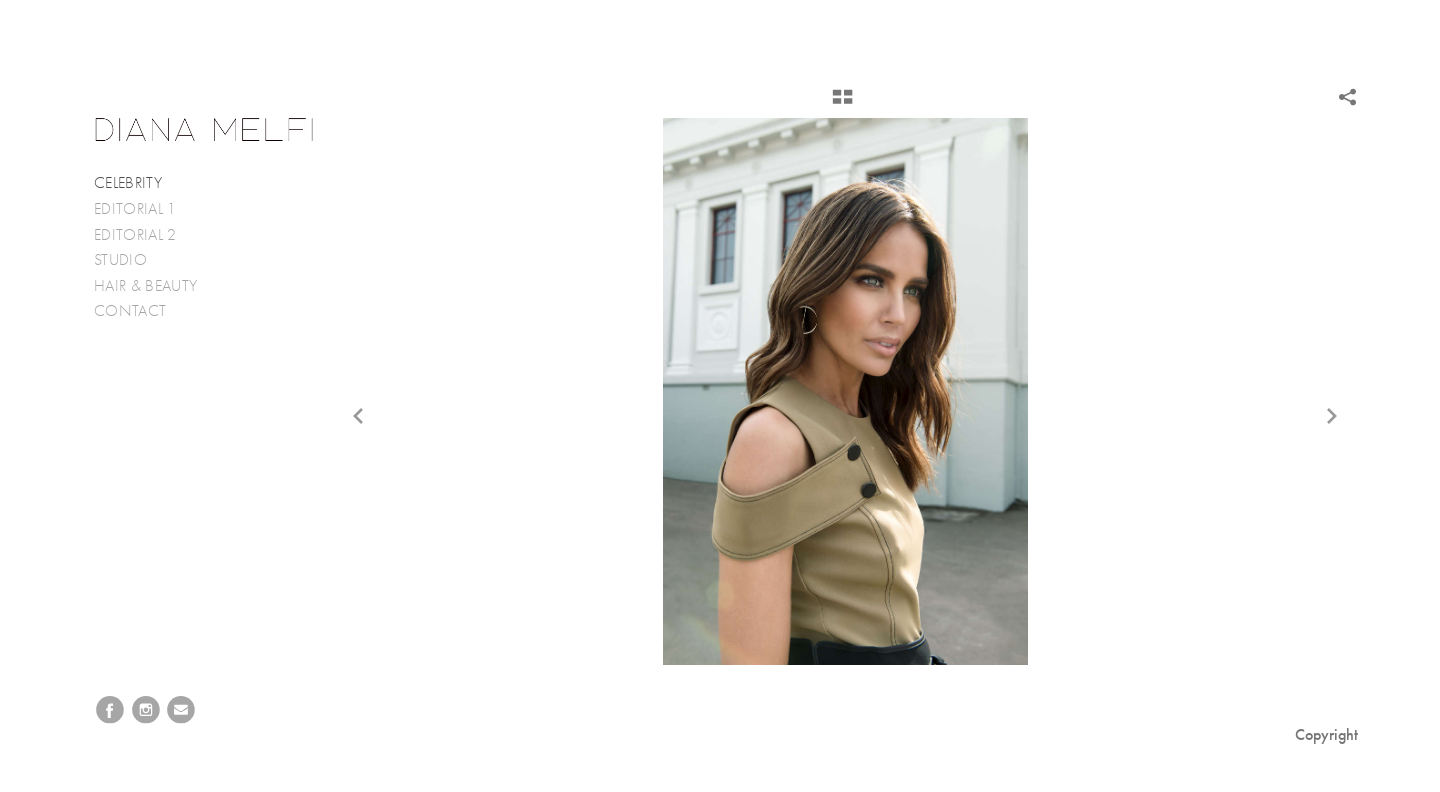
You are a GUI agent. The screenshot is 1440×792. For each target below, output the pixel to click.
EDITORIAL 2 (135, 235)
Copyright (1326, 734)
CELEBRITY (128, 183)
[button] (842, 104)
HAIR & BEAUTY (145, 286)
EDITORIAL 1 (135, 209)
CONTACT (130, 311)
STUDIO (120, 260)
